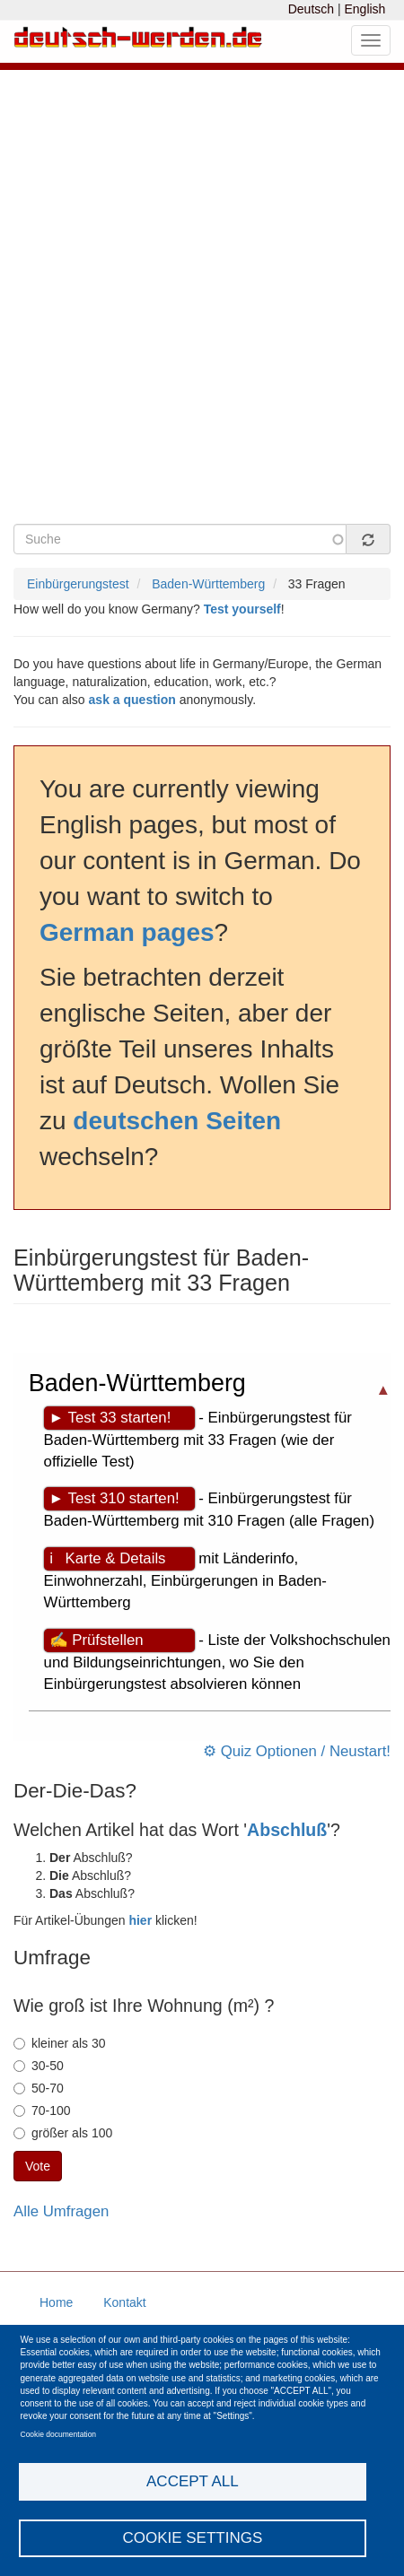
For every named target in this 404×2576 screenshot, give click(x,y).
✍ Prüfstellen (96, 1640)
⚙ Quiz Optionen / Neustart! (297, 1751)
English (364, 9)
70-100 (42, 2110)
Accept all (192, 2481)
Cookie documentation (59, 2434)
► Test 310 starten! (114, 1498)
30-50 (38, 2065)
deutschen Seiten (177, 1121)
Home (56, 2302)
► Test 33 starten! (110, 1417)
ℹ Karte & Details (107, 1558)
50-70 (38, 2088)
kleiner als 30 (59, 2043)
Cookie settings (192, 2537)
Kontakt (124, 2302)
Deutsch (311, 9)
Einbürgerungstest (78, 584)
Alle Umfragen (61, 2211)
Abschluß (287, 1830)
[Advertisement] (202, 309)
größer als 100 (62, 2133)
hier (140, 1920)
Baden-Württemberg (208, 584)
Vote (37, 2166)
